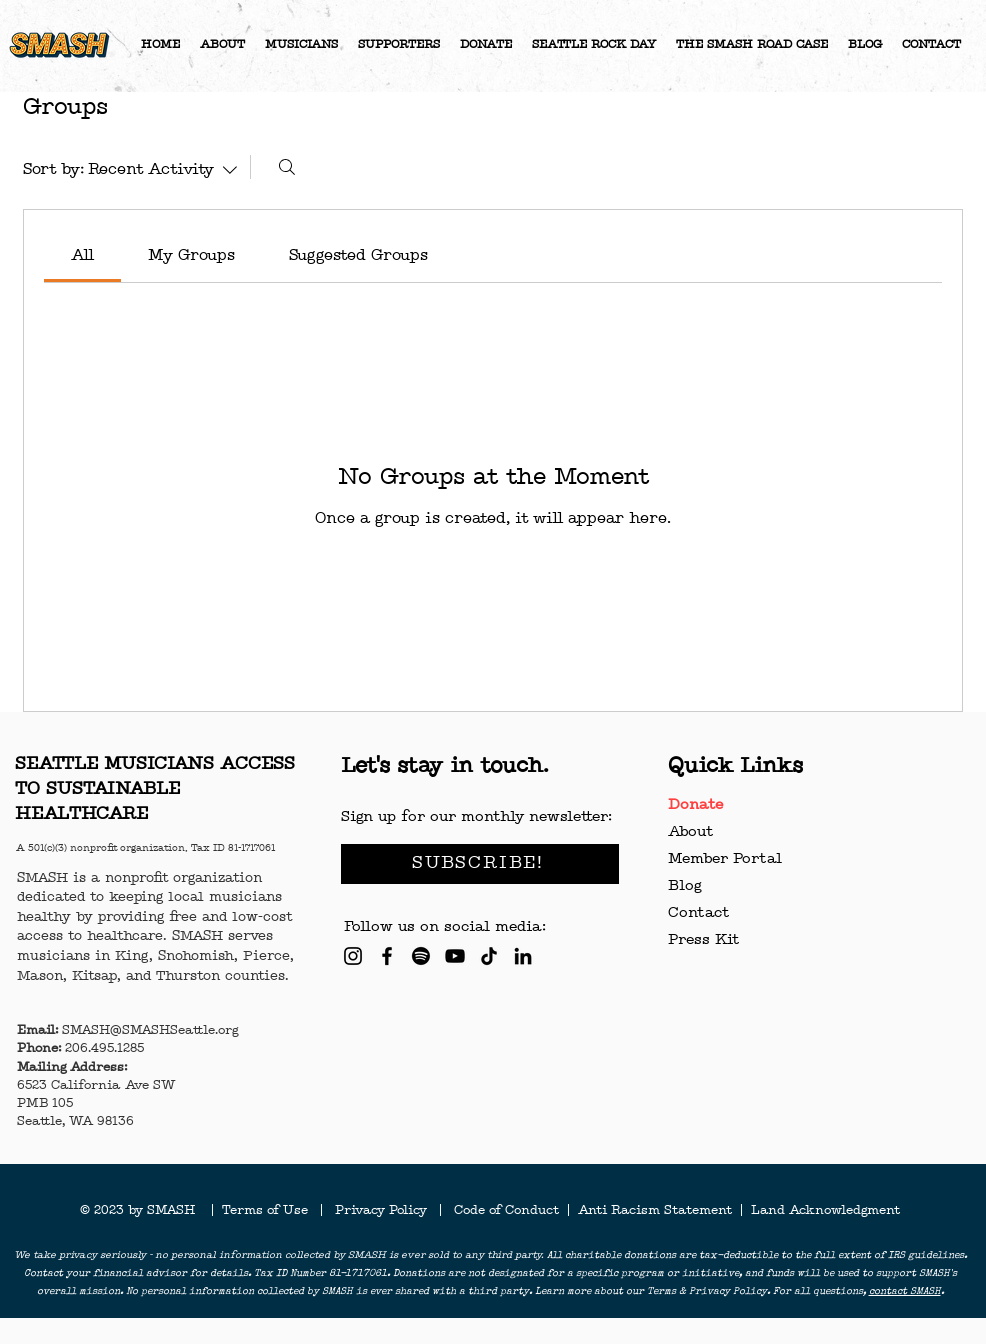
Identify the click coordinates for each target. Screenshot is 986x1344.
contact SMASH (905, 1292)
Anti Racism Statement (657, 1211)
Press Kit (703, 940)
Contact (698, 913)
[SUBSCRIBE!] (480, 864)
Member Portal (725, 859)
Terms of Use (271, 1211)
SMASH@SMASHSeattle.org (150, 1031)
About (690, 832)
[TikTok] (489, 956)
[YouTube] (455, 956)
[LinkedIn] (523, 956)
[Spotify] (421, 956)
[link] (82, 256)
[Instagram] (353, 956)
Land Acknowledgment (825, 1211)
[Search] (287, 167)
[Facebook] (387, 956)
